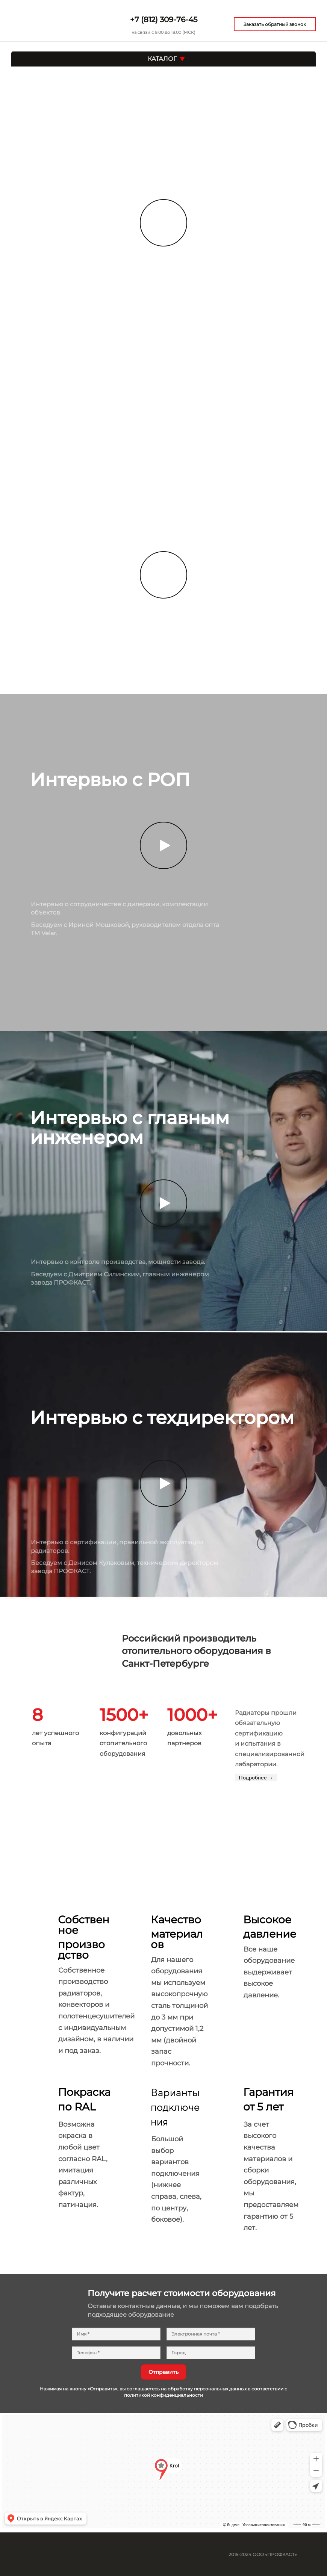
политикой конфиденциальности (163, 2395)
